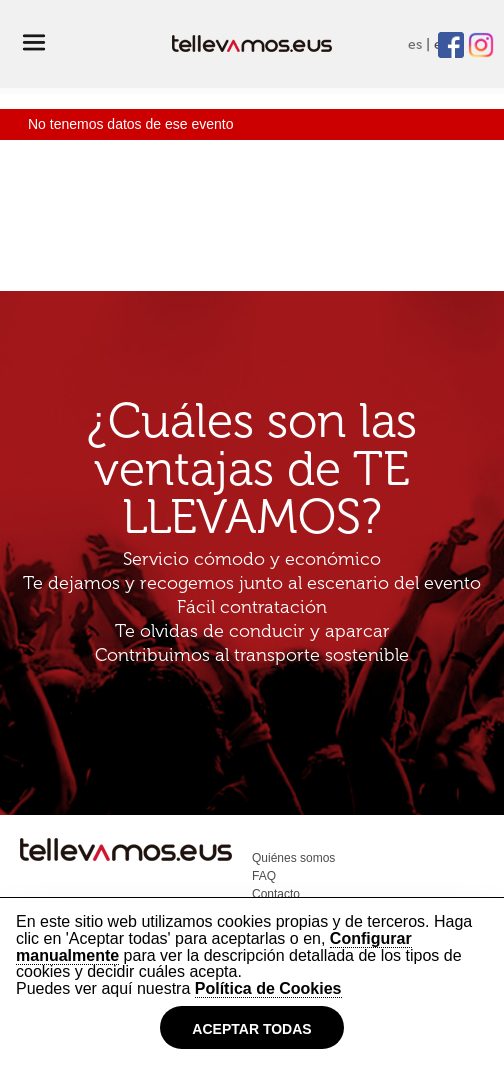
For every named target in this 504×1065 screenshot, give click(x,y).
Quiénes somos (293, 858)
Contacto (276, 894)
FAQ (264, 876)
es (415, 44)
